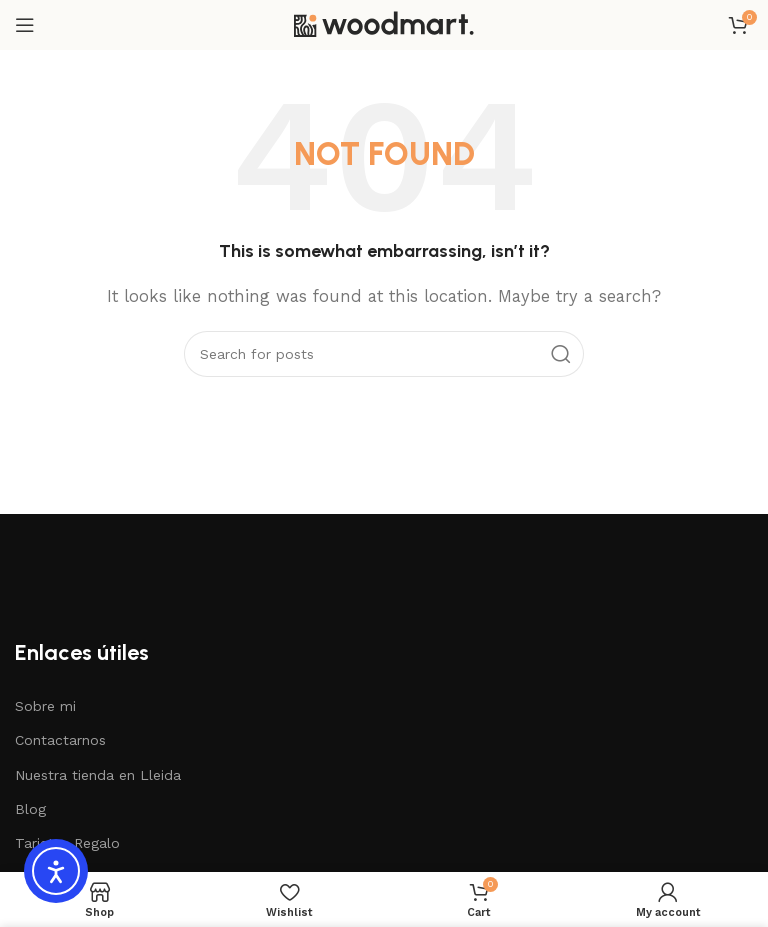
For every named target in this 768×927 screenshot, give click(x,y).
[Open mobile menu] (25, 25)
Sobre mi (45, 706)
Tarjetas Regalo (67, 843)
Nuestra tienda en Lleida (98, 775)
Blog (30, 809)
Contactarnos (60, 740)
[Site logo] (384, 24)
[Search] (384, 354)
